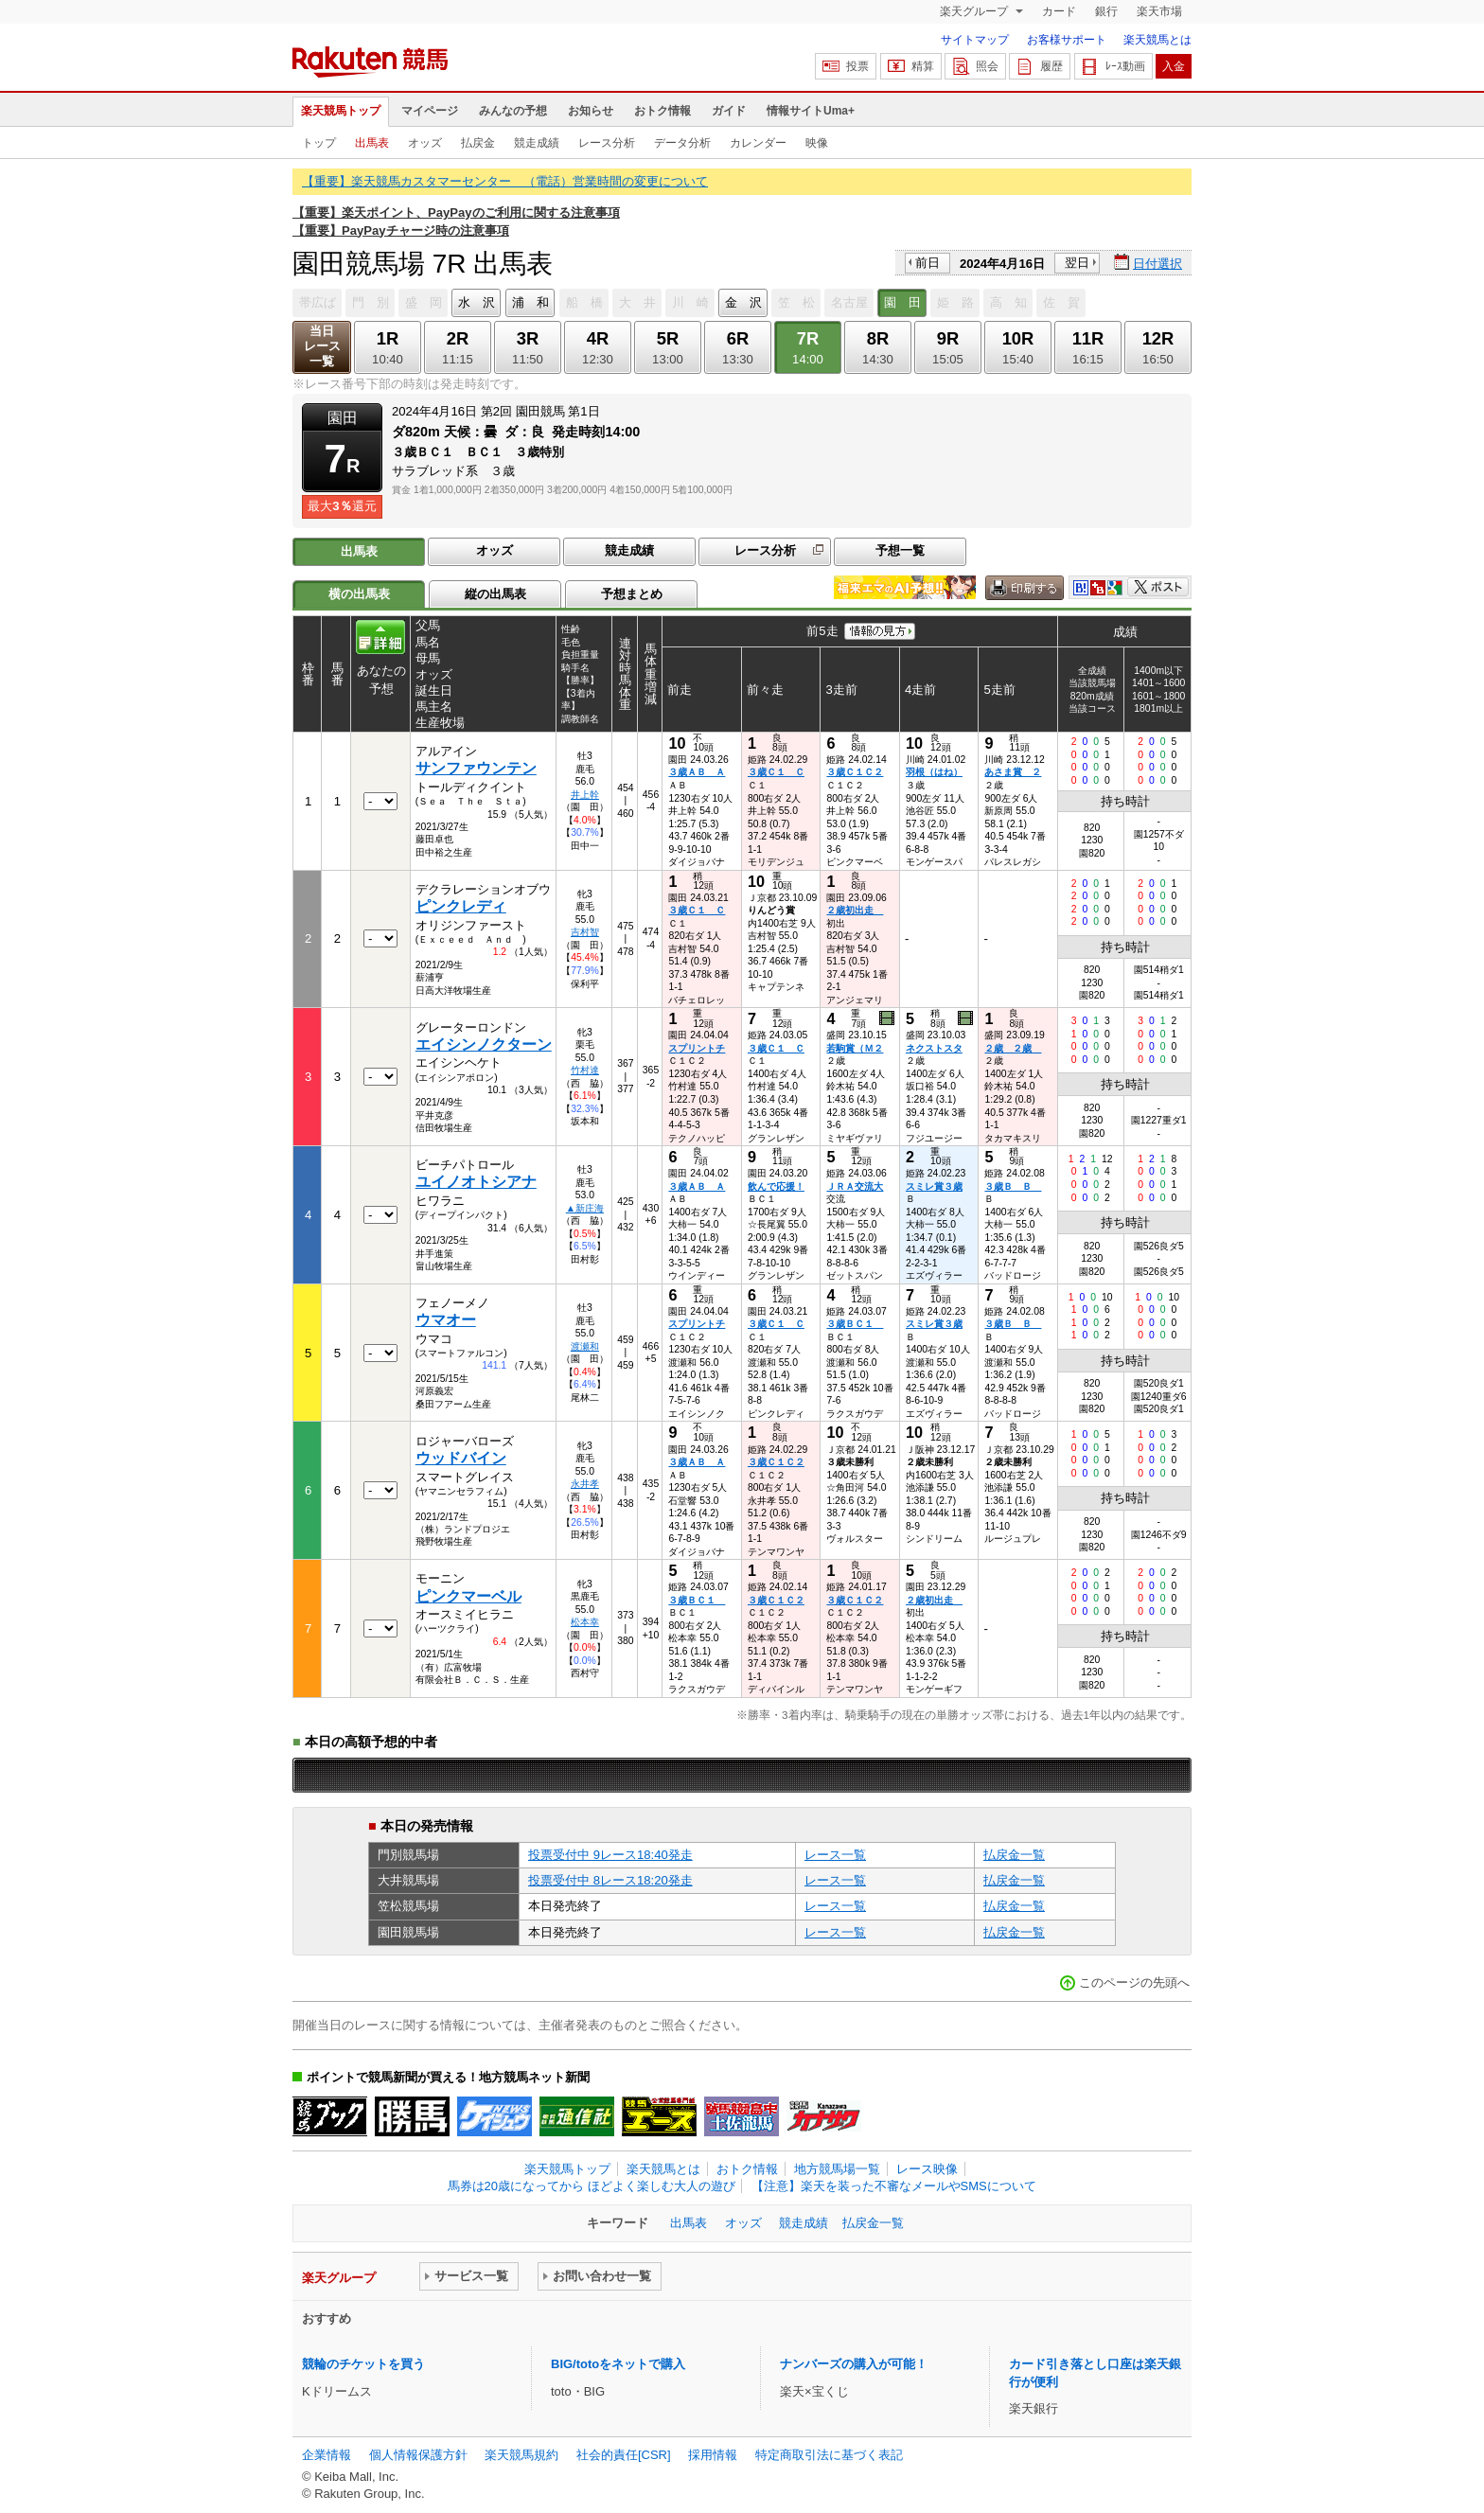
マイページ (429, 110)
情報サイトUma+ (811, 110)
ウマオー (445, 1320)
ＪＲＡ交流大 (854, 1186)
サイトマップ (975, 39)
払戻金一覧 (1014, 1855)
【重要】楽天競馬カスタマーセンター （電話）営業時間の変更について (505, 181)
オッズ (425, 143)
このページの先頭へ (1134, 1982)
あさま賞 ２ (1012, 772)
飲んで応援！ (776, 1186)
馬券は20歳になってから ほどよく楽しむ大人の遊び (591, 2186)
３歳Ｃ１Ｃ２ (854, 772)
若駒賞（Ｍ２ (854, 1048)
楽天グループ (975, 11)
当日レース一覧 (322, 346)
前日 (927, 263)
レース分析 (606, 143)
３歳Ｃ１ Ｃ (776, 772)
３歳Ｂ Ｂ (1012, 1186)
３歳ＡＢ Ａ (696, 772)
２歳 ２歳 (1012, 1048)
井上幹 (585, 794)
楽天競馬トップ (340, 110)
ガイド (729, 110)
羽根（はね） (934, 772)
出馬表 (372, 143)
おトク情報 (662, 110)
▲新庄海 (585, 1208)
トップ (319, 143)
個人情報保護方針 (418, 2455)
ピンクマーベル (468, 1596)
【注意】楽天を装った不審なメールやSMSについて (893, 2186)
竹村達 (585, 1070)
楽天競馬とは (1157, 39)
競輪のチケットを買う (363, 2364)
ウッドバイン (460, 1458)
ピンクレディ (460, 906)
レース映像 (927, 2169)
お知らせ (590, 110)
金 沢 (743, 302)
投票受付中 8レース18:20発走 (610, 1880)
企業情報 (326, 2455)
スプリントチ (696, 1048)
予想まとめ (631, 594)
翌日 (1077, 263)
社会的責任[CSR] (623, 2455)
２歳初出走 (854, 910)
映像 (816, 143)
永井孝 (585, 1483)
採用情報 (712, 2455)
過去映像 (888, 1018)
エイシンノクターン (483, 1044)
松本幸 (585, 1622)
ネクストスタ (934, 1048)
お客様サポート (1066, 39)
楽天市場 (1159, 11)
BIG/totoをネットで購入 (618, 2364)
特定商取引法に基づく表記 (829, 2455)
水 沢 (476, 302)
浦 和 (530, 302)
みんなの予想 (513, 110)
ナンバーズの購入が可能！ (854, 2364)
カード (1059, 11)
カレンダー (758, 143)
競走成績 (536, 143)
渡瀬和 (585, 1346)
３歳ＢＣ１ (854, 1323)
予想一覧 (900, 550)
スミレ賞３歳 (934, 1186)
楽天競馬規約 (521, 2455)
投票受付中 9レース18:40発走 (610, 1855)
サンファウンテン (476, 768)
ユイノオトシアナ (476, 1182)
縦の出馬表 (495, 594)
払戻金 (478, 143)
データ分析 (682, 143)
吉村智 (585, 932)
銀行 (1106, 11)
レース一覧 (835, 1855)
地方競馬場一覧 (837, 2169)
